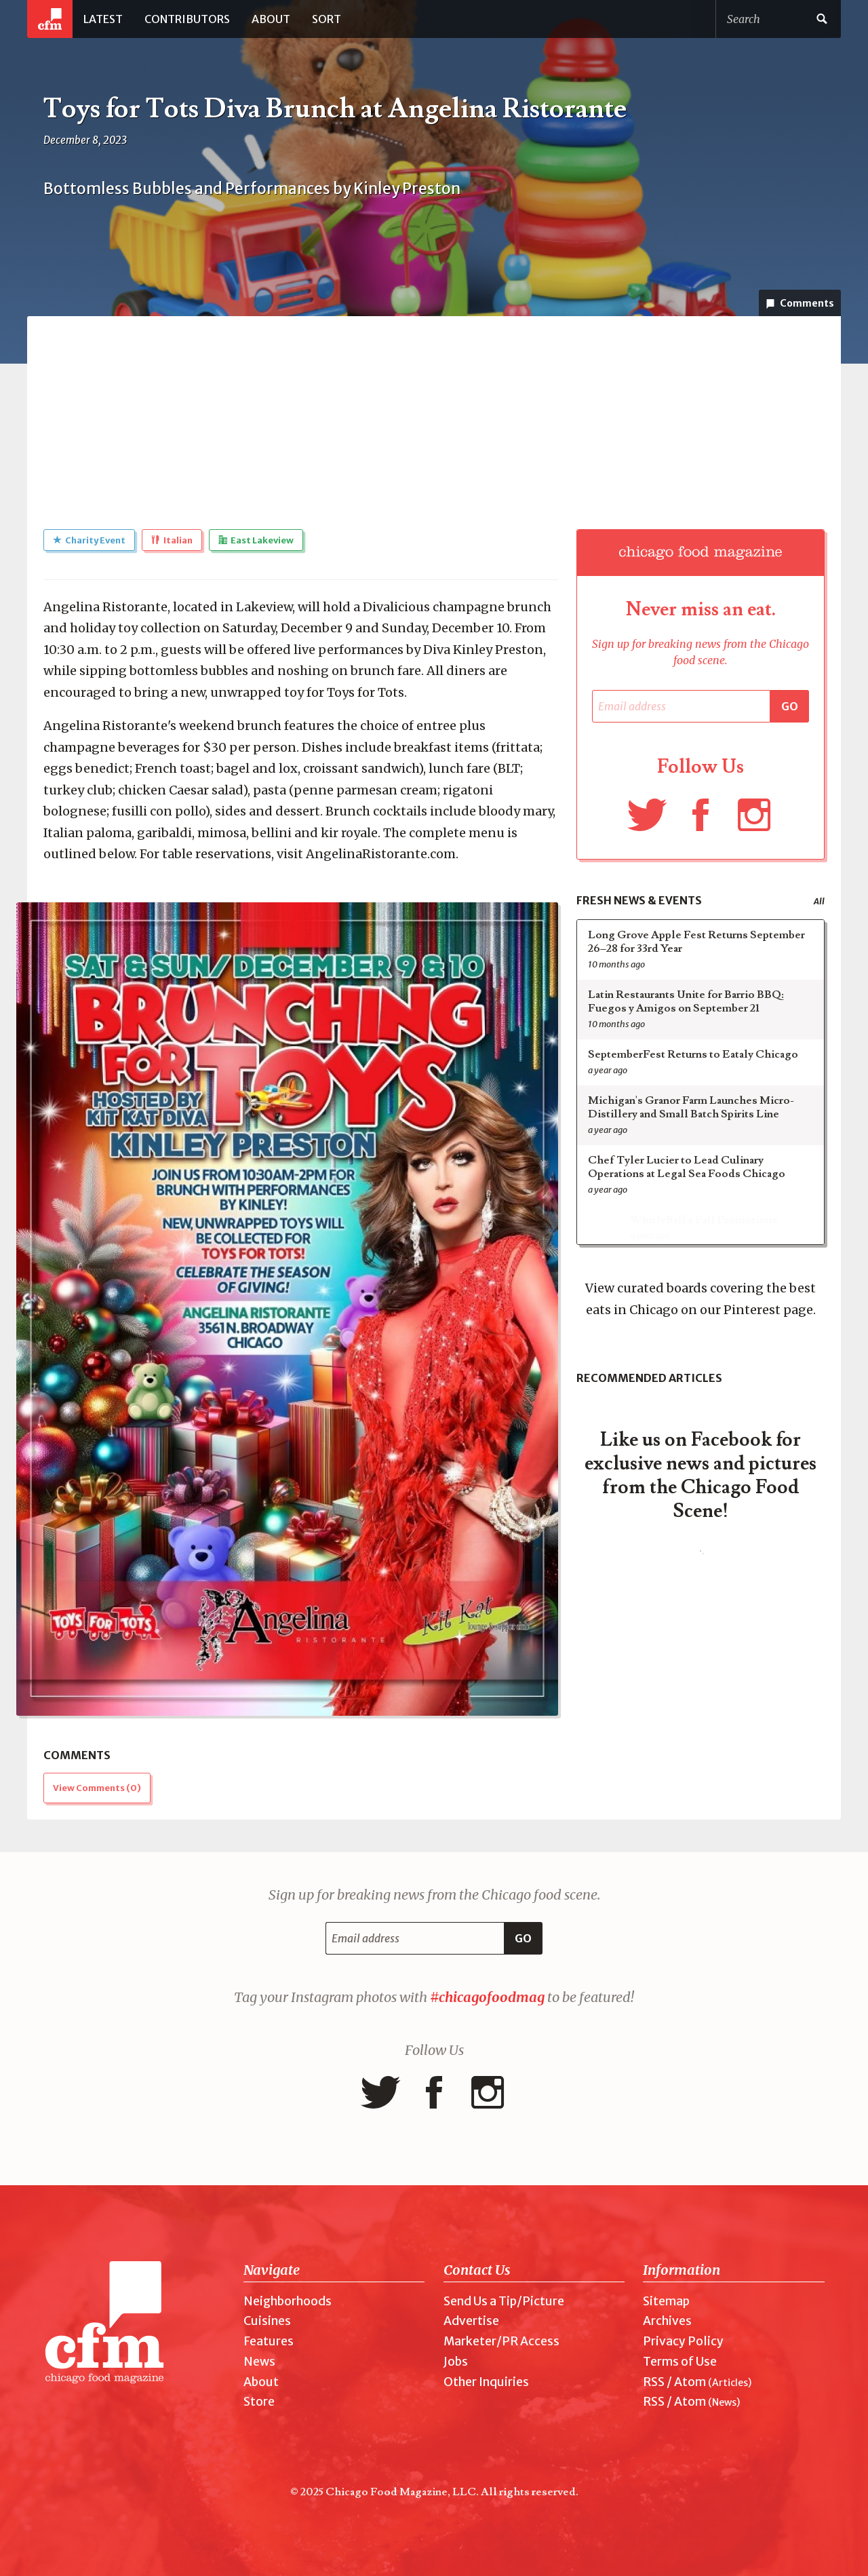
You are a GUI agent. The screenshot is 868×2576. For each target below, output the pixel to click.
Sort (326, 19)
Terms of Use (680, 2361)
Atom (690, 2382)
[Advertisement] (434, 411)
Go (789, 706)
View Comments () (97, 1788)
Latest (103, 19)
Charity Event (89, 540)
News (259, 2361)
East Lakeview (256, 540)
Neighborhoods (287, 2301)
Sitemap (666, 2301)
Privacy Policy (683, 2341)
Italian (172, 540)
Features (268, 2341)
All (819, 901)
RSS (654, 2382)
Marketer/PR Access (501, 2341)
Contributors (187, 19)
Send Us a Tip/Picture (503, 2301)
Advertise (471, 2320)
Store (259, 2401)
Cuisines (267, 2320)
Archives (667, 2320)
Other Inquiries (486, 2382)
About (271, 19)
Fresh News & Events (639, 900)
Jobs (455, 2361)
